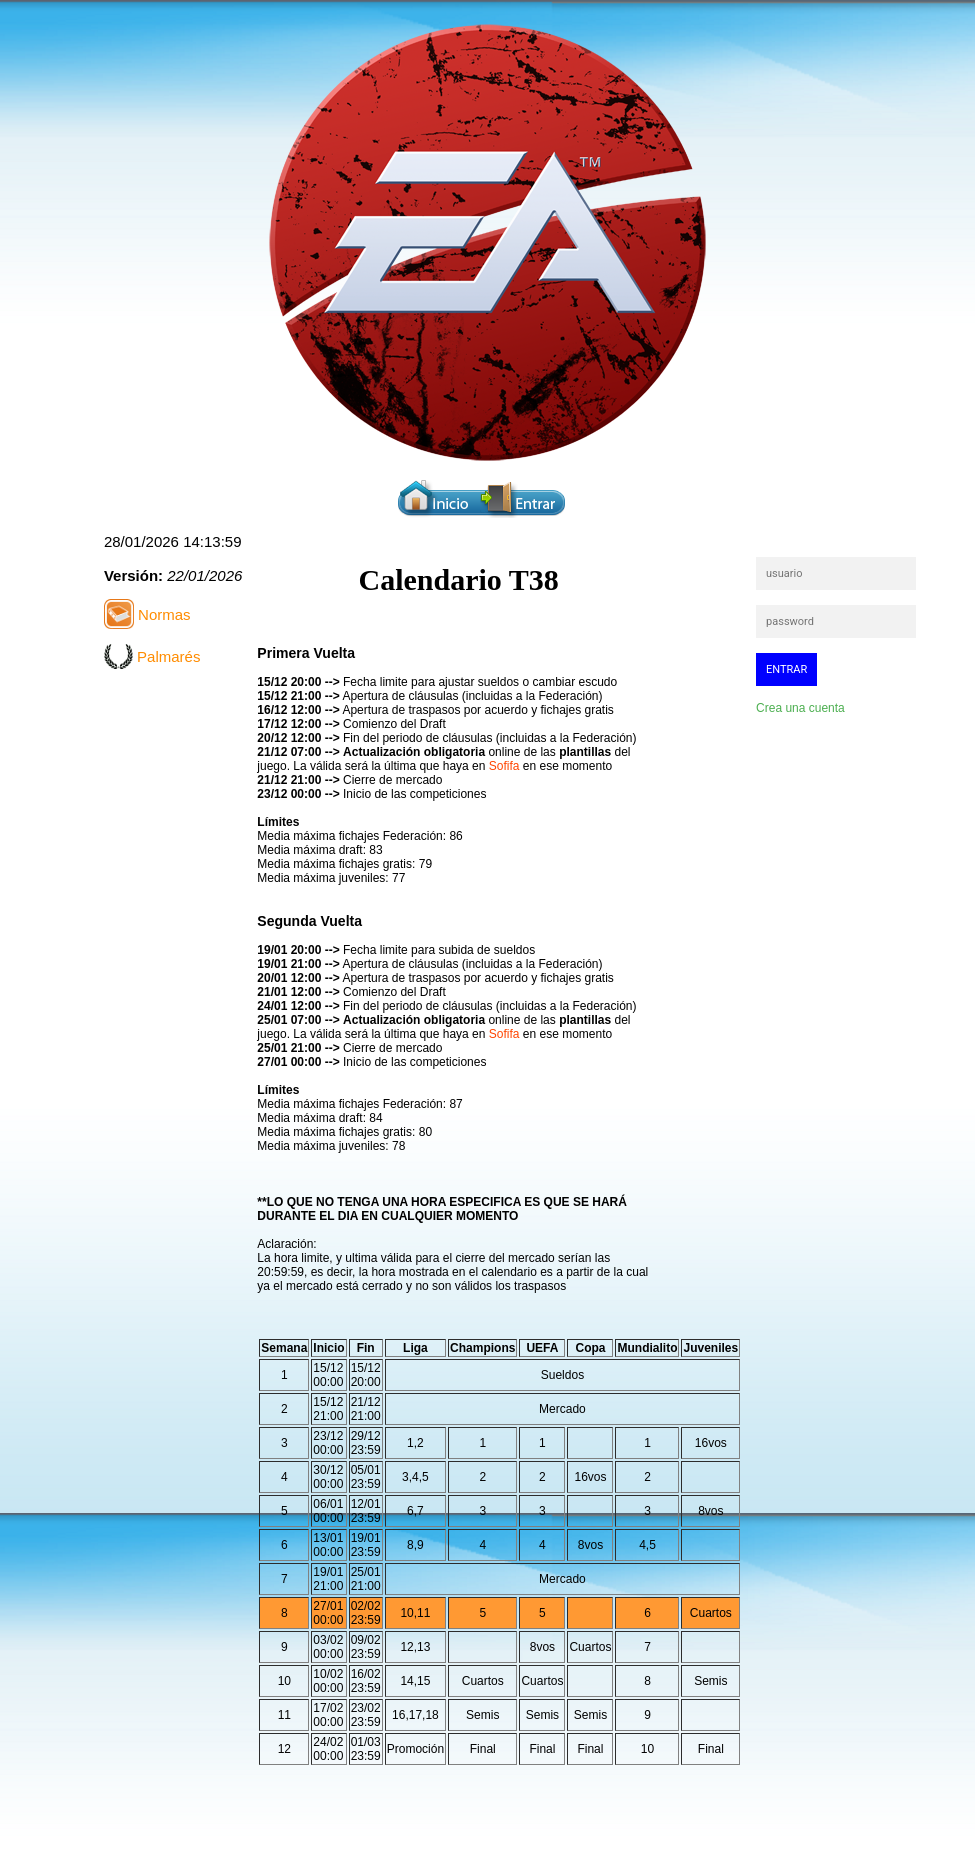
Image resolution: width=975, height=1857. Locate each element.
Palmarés (167, 656)
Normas (162, 614)
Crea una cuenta (800, 708)
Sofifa (504, 766)
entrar (786, 669)
